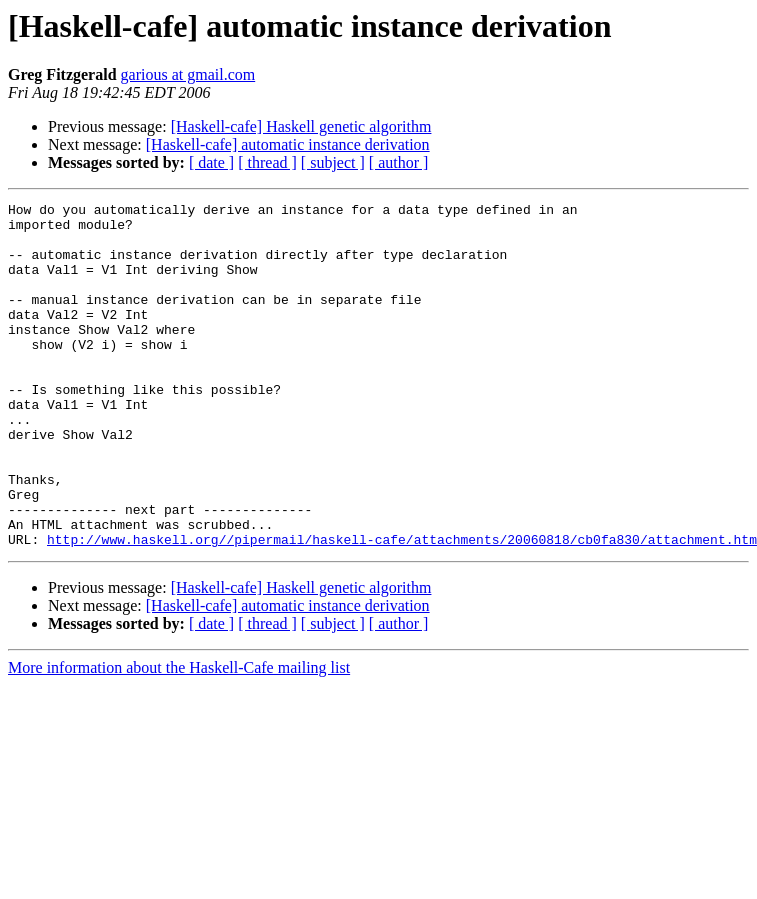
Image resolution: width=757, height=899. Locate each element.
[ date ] (211, 162)
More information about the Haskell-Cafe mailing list (179, 736)
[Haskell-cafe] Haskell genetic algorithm (301, 126)
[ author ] (399, 162)
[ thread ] (267, 162)
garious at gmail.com (188, 74)
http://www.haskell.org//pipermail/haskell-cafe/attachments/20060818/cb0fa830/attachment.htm (402, 608)
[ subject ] (333, 162)
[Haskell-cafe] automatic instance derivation (288, 144)
